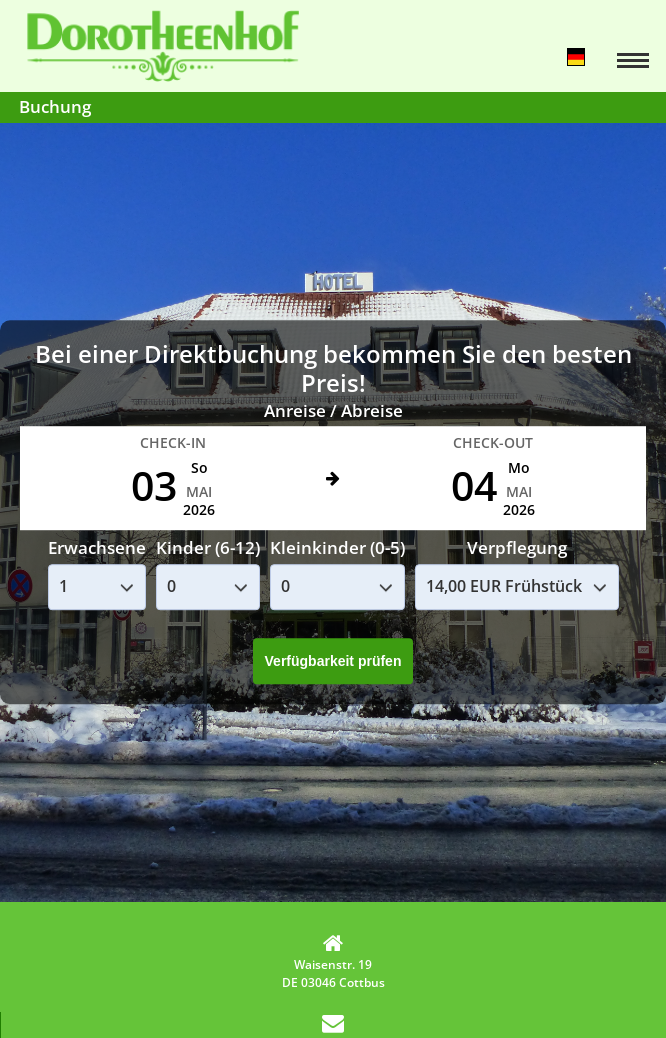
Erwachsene (97, 548)
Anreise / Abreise (333, 410)
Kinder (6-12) (208, 548)
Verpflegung (517, 548)
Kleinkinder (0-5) (337, 548)
